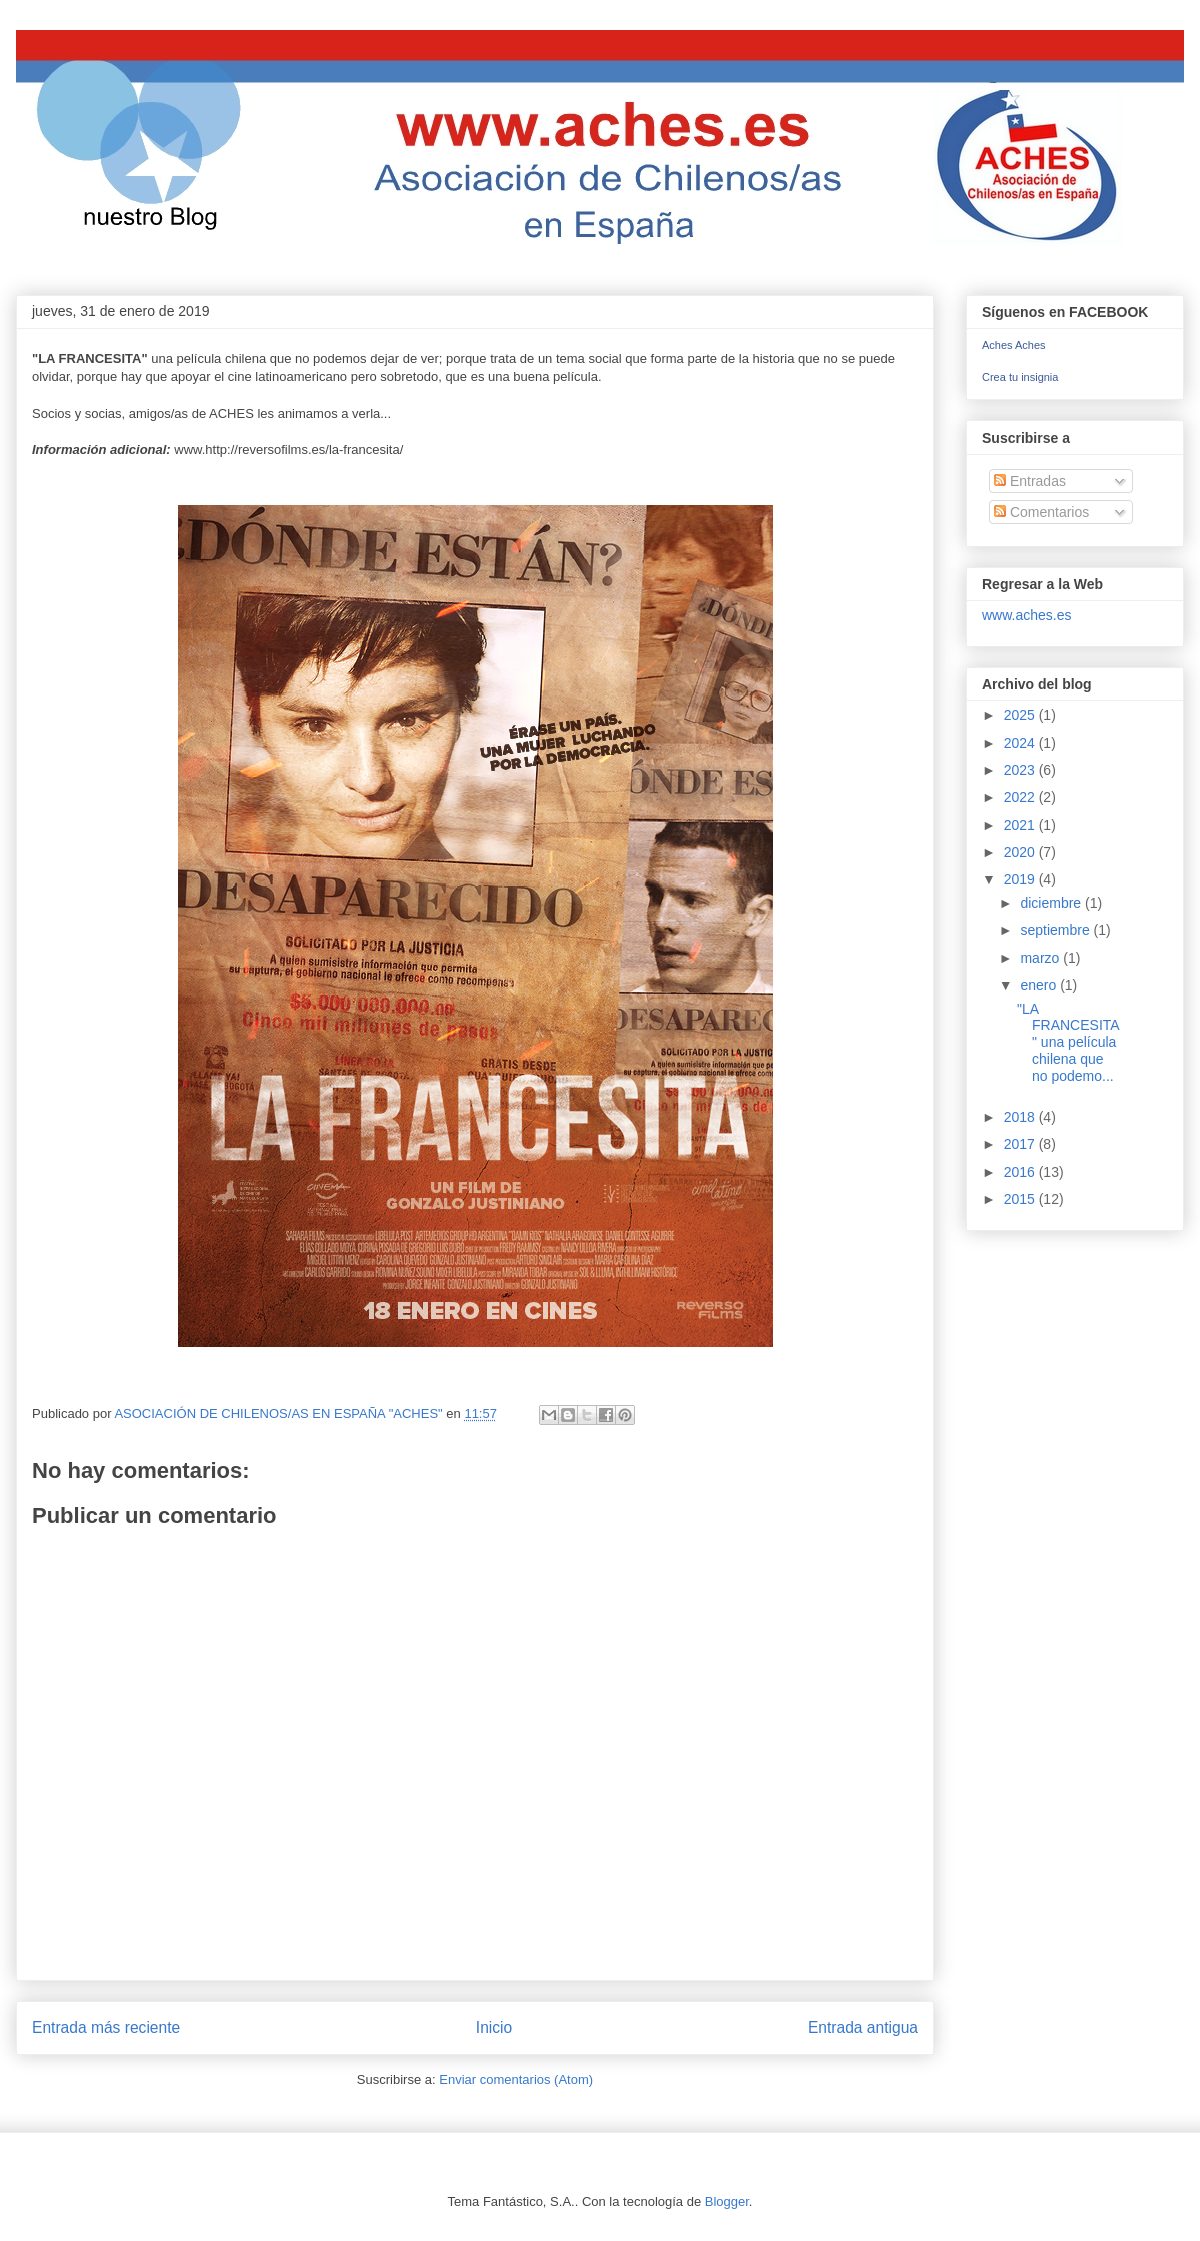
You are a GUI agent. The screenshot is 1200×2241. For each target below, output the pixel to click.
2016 (1021, 1172)
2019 (1021, 879)
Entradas (1030, 481)
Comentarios (1041, 512)
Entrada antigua (863, 2027)
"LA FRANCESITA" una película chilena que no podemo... (1068, 1042)
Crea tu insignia (1020, 377)
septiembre (1056, 930)
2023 (1021, 770)
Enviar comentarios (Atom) (516, 2079)
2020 (1021, 852)
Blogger (727, 2201)
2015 (1021, 1199)
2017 (1021, 1144)
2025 (1021, 715)
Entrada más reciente (106, 2027)
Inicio (494, 2027)
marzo (1041, 958)
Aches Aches (1014, 345)
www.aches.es (1026, 615)
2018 (1021, 1117)
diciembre (1052, 903)
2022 (1021, 797)
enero (1040, 985)
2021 (1021, 825)
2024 (1021, 743)
